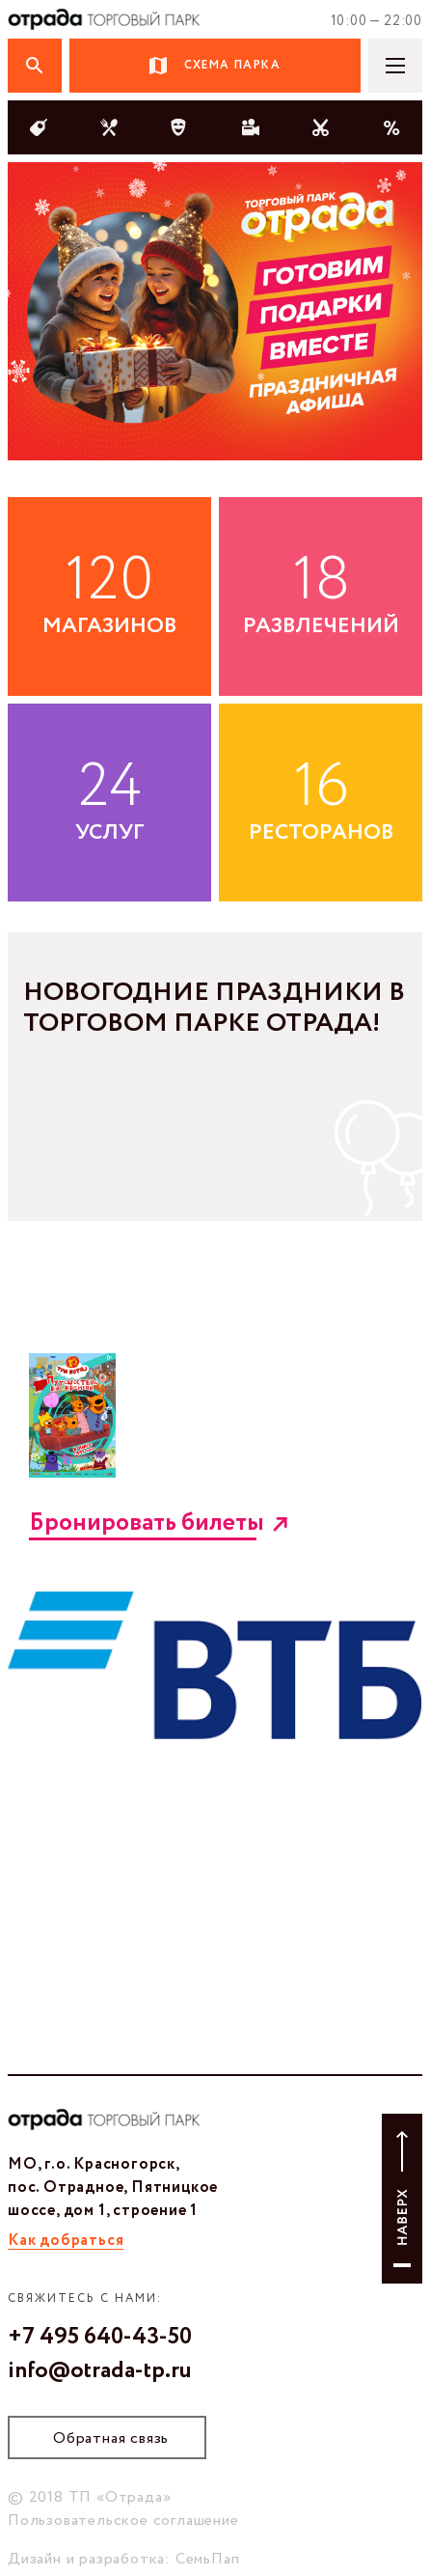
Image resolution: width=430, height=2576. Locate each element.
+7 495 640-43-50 (100, 2337)
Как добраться (65, 2241)
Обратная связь (111, 2438)
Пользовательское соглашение (123, 2520)
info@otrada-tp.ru (100, 2371)
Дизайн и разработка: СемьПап (123, 2559)
